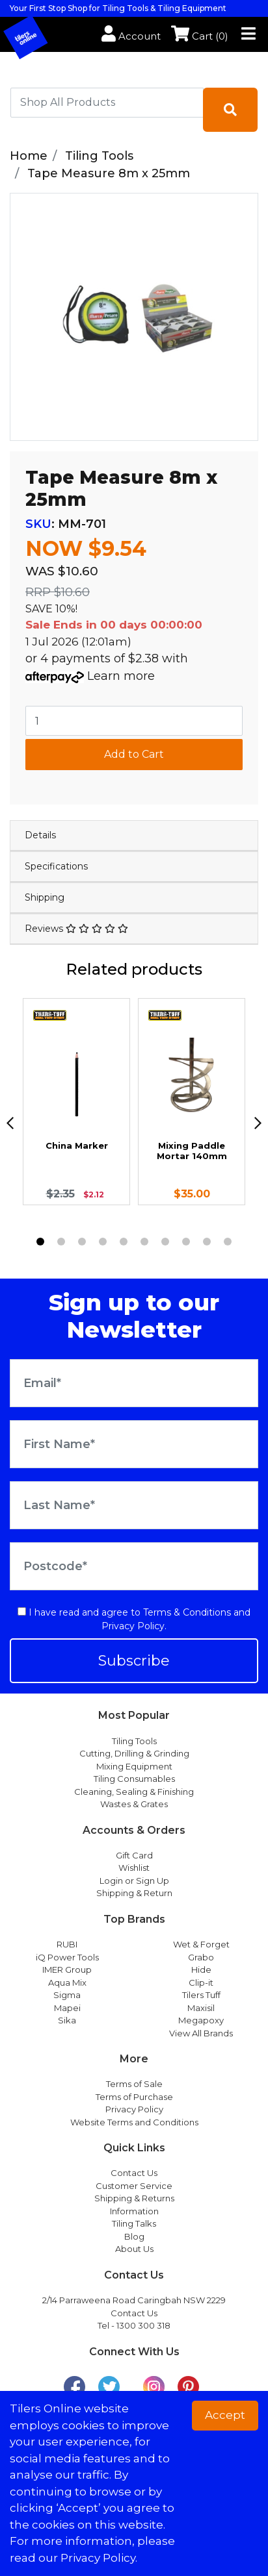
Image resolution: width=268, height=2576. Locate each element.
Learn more (121, 676)
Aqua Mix (67, 1982)
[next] (258, 1122)
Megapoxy (201, 2020)
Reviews (76, 928)
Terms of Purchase (134, 2097)
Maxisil (201, 2008)
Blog (134, 2236)
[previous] (10, 1122)
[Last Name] (134, 1505)
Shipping (44, 897)
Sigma (67, 1995)
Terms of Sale (134, 2084)
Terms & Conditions (187, 1612)
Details (40, 835)
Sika (67, 2020)
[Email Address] (134, 1383)
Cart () (199, 36)
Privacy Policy (133, 1626)
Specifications (56, 866)
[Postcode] (134, 1566)
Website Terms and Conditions (134, 2122)
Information (134, 2211)
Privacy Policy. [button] (98, 2557)
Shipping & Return (134, 1893)
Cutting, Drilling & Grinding (134, 1753)
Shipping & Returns (134, 2198)
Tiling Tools (134, 1741)
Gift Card (134, 1855)
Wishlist (134, 1867)
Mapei (67, 2008)
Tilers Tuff (201, 1995)
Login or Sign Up (134, 1880)
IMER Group (67, 1969)
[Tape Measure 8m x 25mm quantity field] (134, 721)
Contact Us (134, 2173)
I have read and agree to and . (134, 1619)
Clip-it (201, 1982)
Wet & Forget (201, 1944)
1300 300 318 (143, 2325)
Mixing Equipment (134, 1766)
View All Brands (201, 2033)
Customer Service (134, 2186)
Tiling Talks (134, 2223)
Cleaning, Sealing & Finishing (134, 1791)
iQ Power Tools (67, 1957)
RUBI (67, 1944)
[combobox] (107, 103)
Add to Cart (134, 754)
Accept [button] (225, 2414)
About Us (134, 2249)
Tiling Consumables (134, 1778)
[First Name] (134, 1444)
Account (131, 36)
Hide (201, 1969)
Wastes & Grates (134, 1804)
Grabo (201, 1957)
